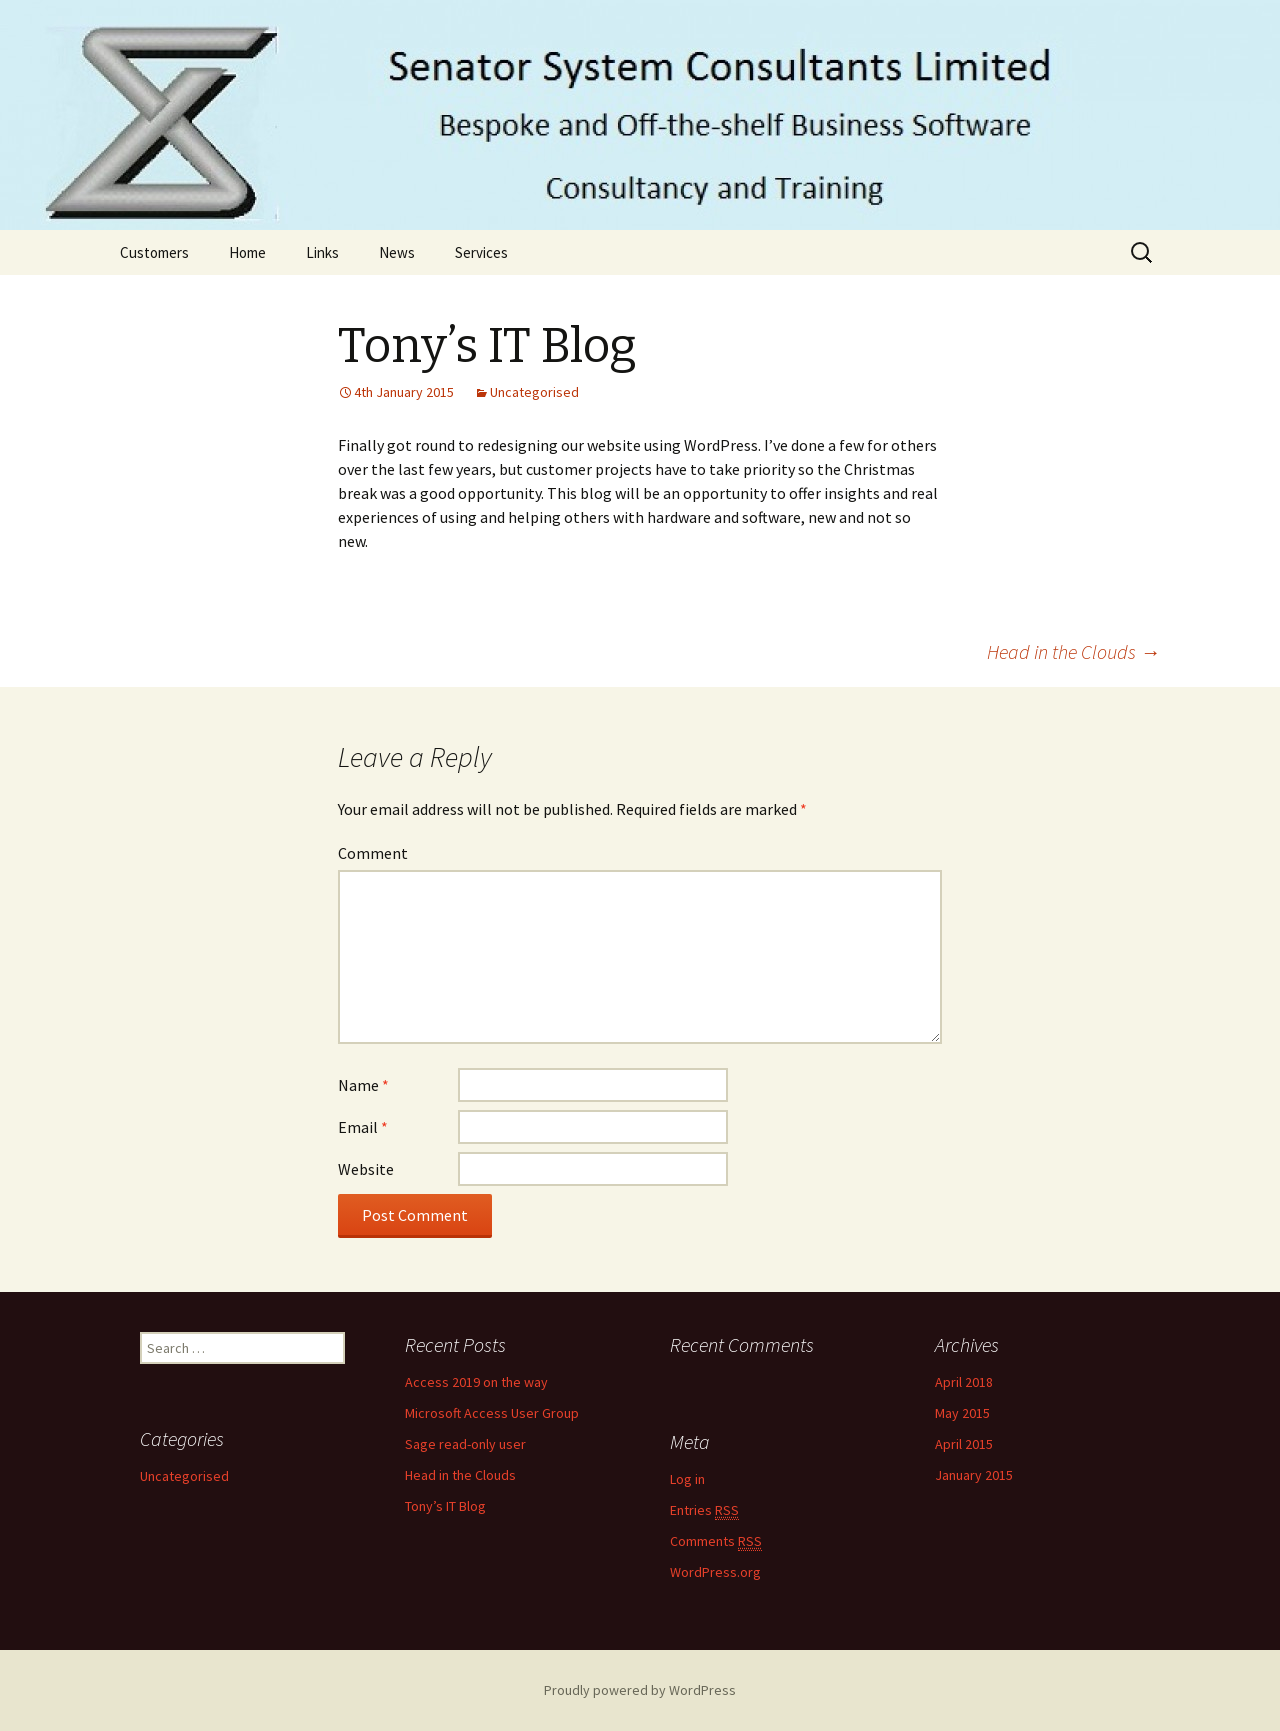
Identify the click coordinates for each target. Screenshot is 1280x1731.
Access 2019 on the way (476, 1382)
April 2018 (964, 1382)
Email (363, 1127)
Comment (373, 853)
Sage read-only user (465, 1444)
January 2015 (974, 1475)
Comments (716, 1541)
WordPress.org (715, 1572)
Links (322, 252)
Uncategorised (534, 392)
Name (363, 1085)
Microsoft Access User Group (492, 1413)
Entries (704, 1510)
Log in (687, 1479)
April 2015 (964, 1444)
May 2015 (962, 1413)
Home (247, 252)
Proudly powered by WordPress (640, 1690)
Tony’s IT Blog (445, 1506)
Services (481, 252)
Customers (154, 252)
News (397, 252)
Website (366, 1169)
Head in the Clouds (1073, 651)
